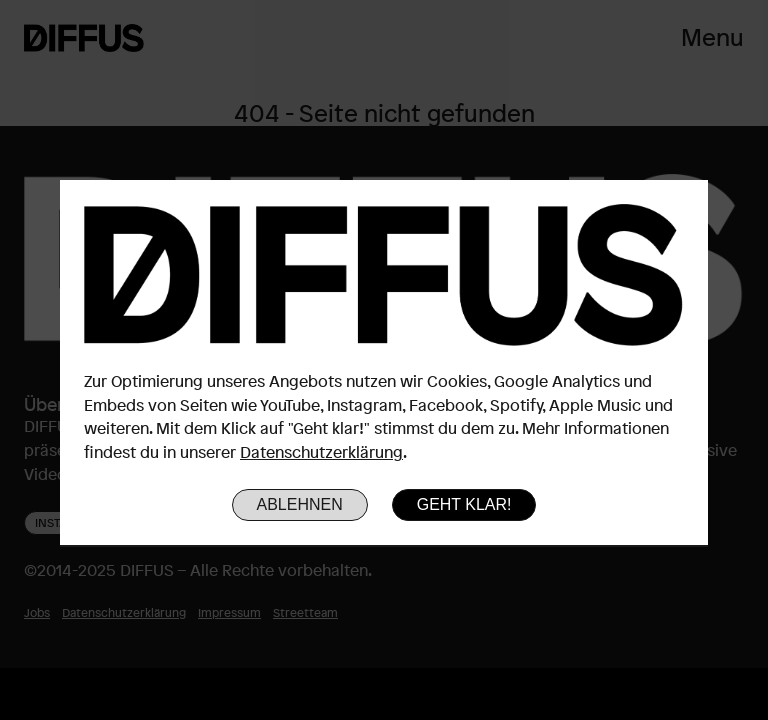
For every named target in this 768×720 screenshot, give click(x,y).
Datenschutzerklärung (321, 452)
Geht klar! (464, 504)
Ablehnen (300, 504)
